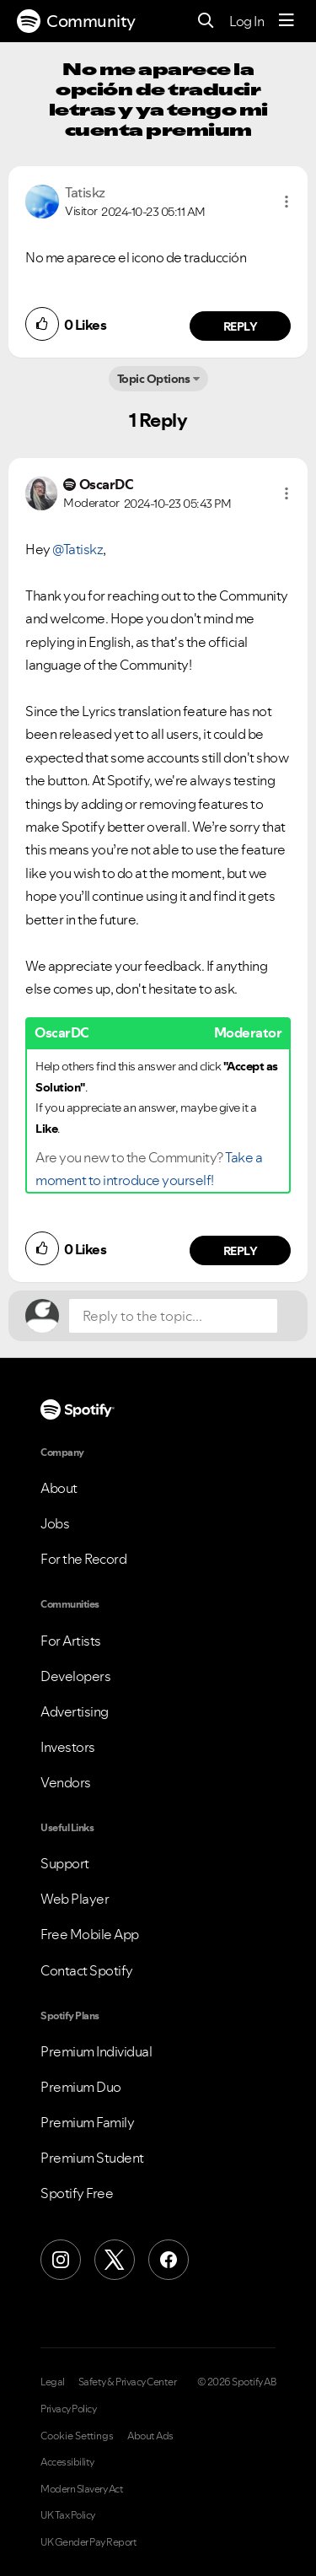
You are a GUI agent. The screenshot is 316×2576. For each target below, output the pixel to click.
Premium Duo (80, 2087)
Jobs (54, 1523)
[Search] (206, 21)
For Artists (70, 1640)
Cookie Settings (77, 2436)
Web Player (74, 1898)
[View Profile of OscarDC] (106, 484)
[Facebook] (168, 2259)
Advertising (74, 1711)
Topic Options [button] (153, 378)
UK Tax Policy (67, 2515)
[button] (286, 201)
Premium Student (92, 2157)
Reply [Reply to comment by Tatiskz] (240, 326)
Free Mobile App (89, 1934)
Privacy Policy (68, 2409)
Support (64, 1863)
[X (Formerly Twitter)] (114, 2259)
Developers (75, 1676)
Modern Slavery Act (81, 2489)
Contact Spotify (86, 1970)
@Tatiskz (77, 549)
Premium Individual (96, 2051)
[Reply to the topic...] (173, 1316)
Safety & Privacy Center (127, 2382)
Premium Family (87, 2122)
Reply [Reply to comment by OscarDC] (240, 1250)
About (59, 1488)
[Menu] (286, 21)
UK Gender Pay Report (88, 2542)
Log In (246, 21)
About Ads (150, 2436)
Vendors (65, 1782)
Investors (67, 1747)
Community (76, 21)
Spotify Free (76, 2193)
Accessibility (67, 2462)
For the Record (83, 1558)
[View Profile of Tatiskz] (85, 192)
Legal (52, 2382)
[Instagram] (60, 2259)
